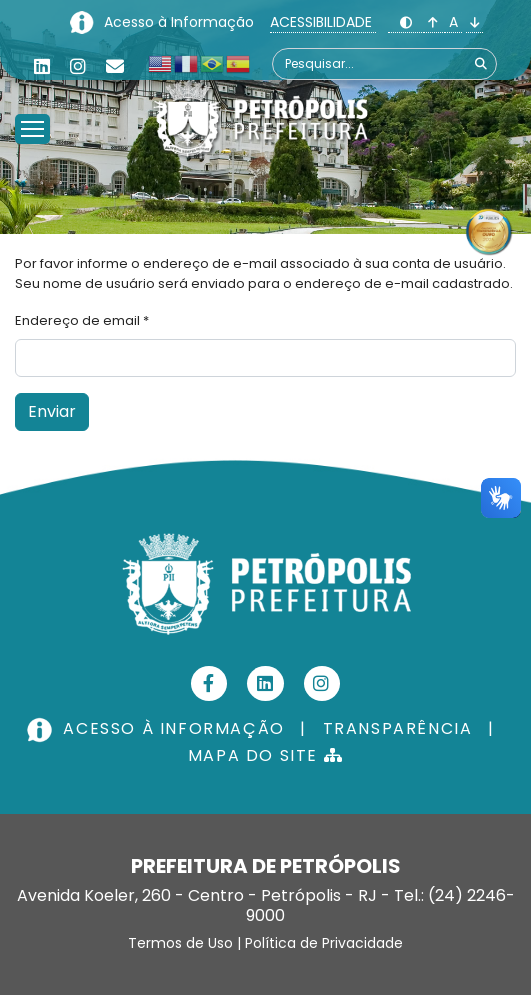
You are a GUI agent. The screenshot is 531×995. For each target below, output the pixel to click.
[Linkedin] (42, 66)
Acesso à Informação (181, 22)
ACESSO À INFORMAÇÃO (158, 728)
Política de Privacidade (324, 943)
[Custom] (115, 66)
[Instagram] (78, 66)
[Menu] (32, 104)
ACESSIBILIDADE (323, 22)
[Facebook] (209, 683)
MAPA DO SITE (265, 755)
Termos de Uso (180, 943)
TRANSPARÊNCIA (398, 728)
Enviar (52, 411)
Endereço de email (82, 320)
